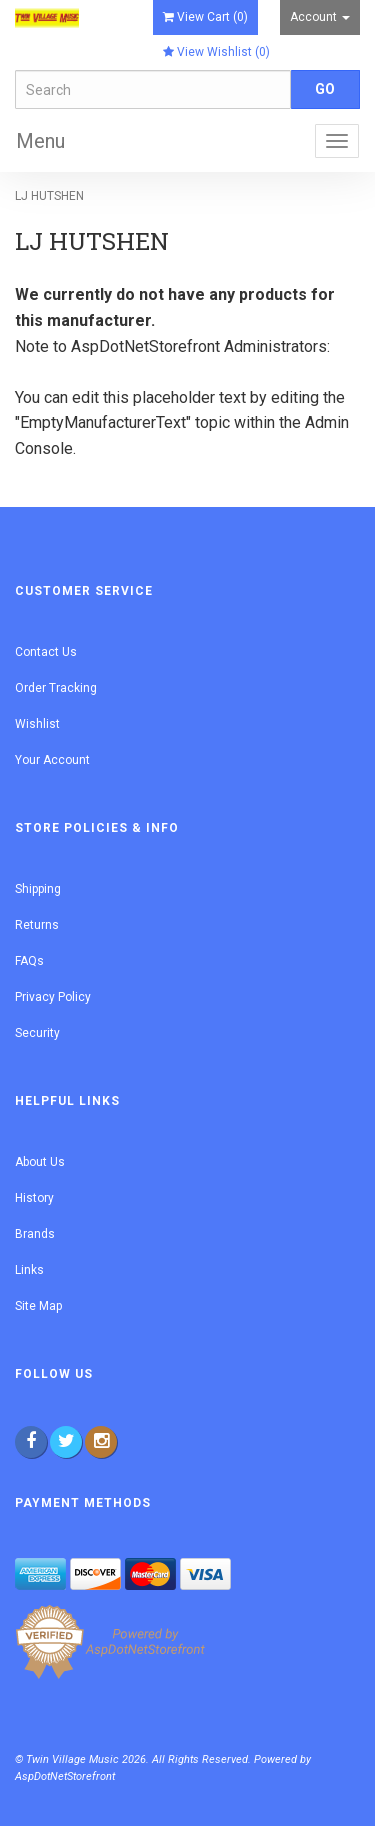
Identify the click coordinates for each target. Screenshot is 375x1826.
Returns (37, 925)
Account (320, 17)
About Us (40, 1162)
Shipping (38, 889)
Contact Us (46, 652)
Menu (40, 141)
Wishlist (37, 724)
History (34, 1198)
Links (29, 1270)
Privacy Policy (53, 997)
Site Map (38, 1306)
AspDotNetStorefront (145, 346)
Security (37, 1033)
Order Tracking (56, 688)
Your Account (52, 760)
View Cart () (205, 17)
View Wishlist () (216, 52)
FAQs (29, 961)
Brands (35, 1234)
